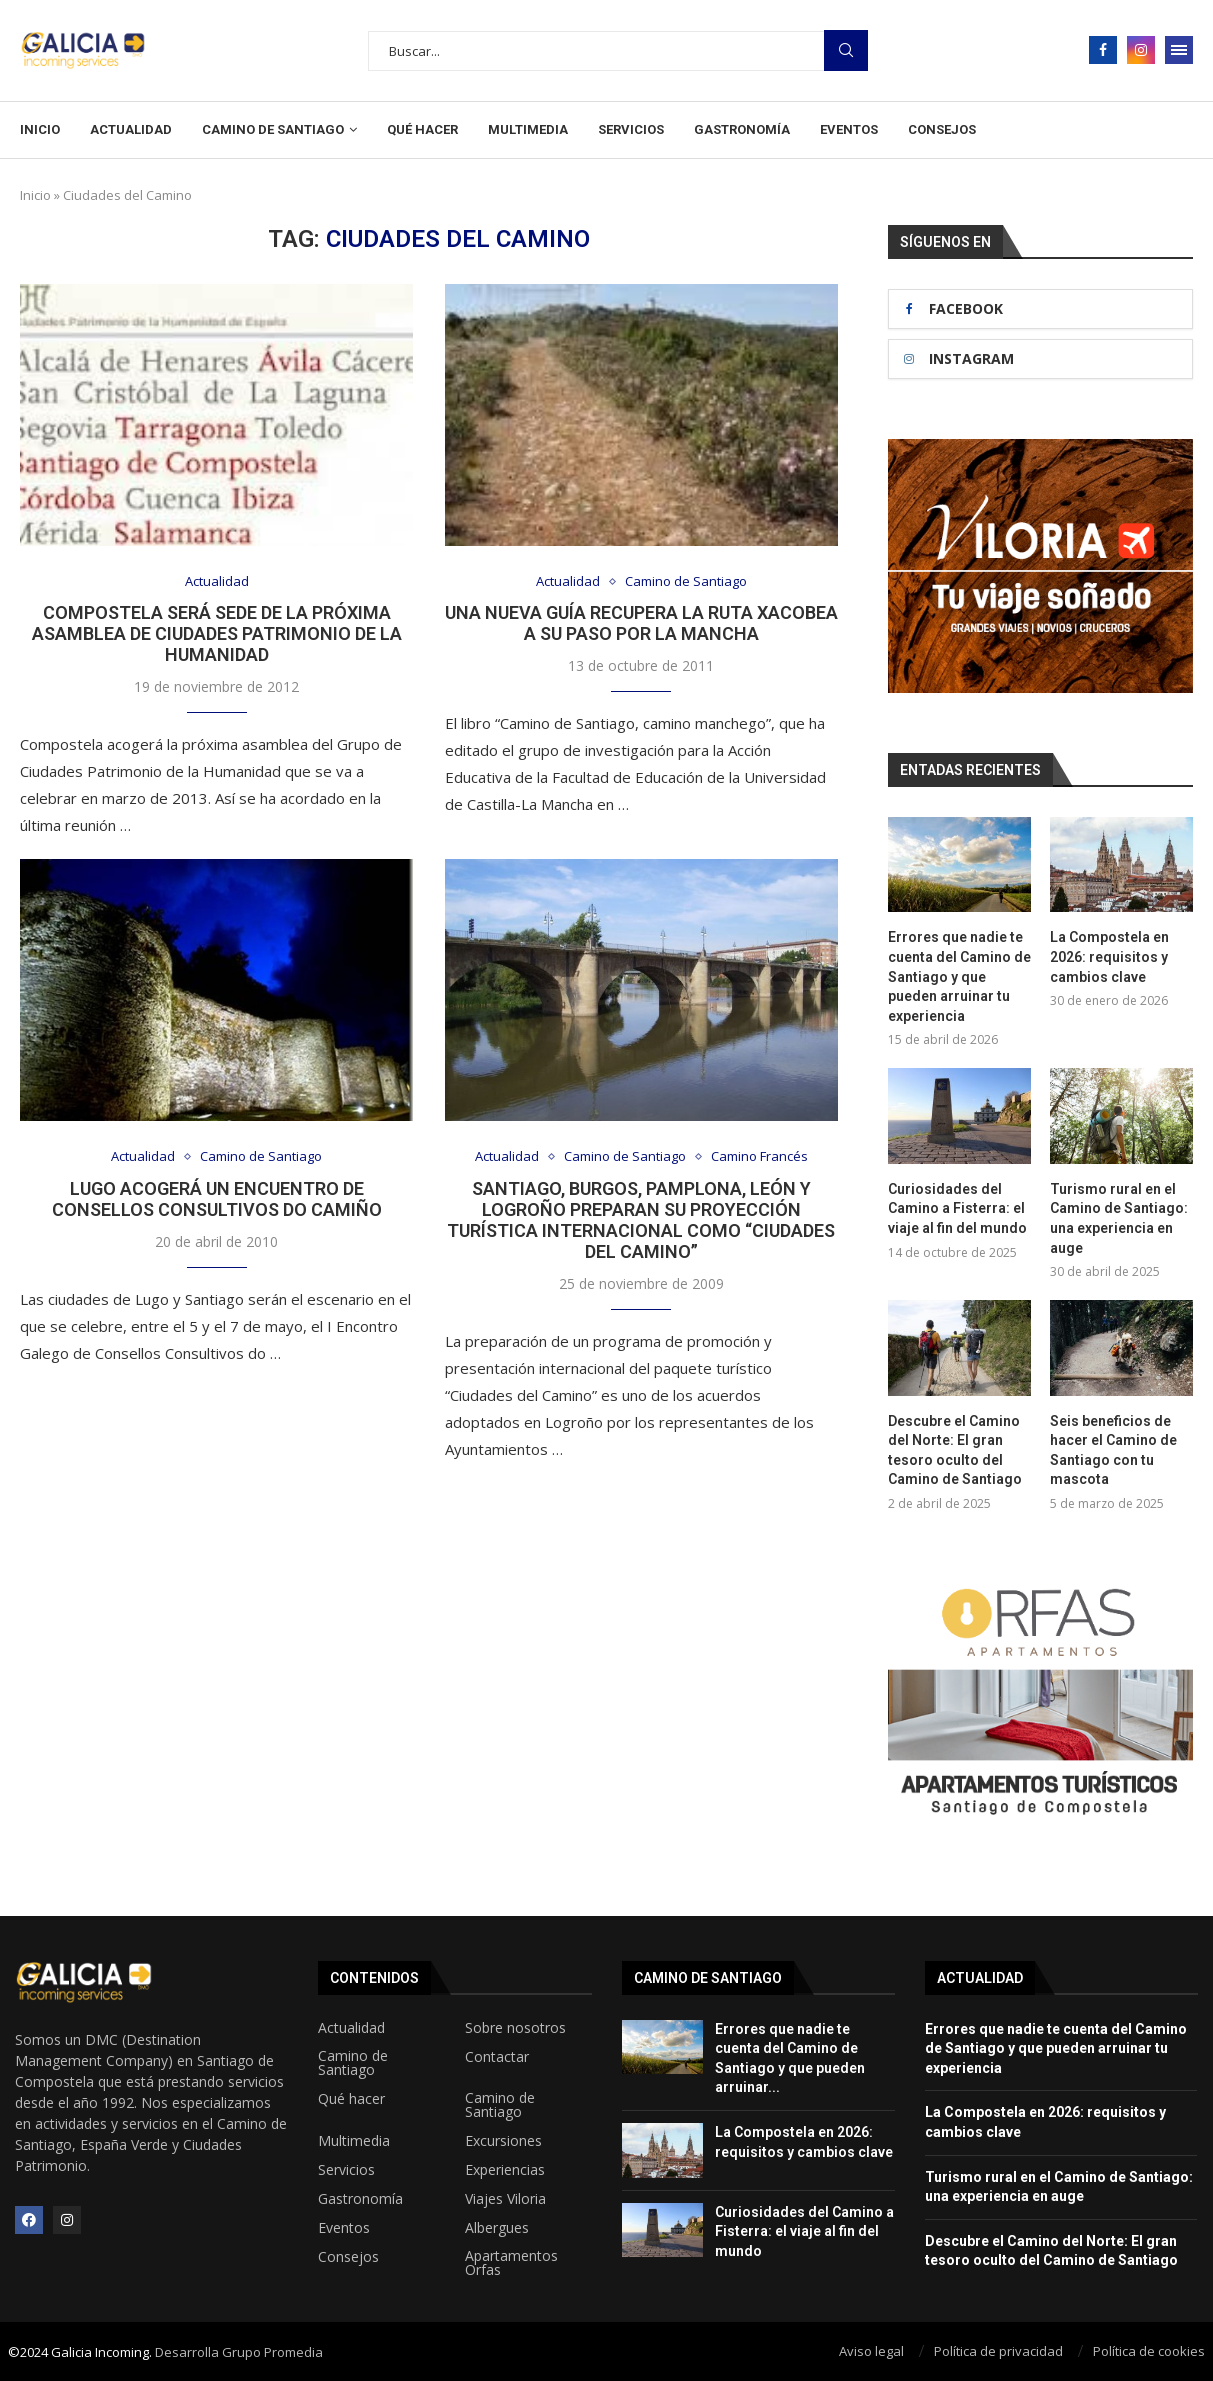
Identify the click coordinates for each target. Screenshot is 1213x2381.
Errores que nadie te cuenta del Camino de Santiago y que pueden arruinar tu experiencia (959, 976)
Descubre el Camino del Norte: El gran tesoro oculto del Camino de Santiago (955, 1449)
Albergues (497, 2227)
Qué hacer (422, 129)
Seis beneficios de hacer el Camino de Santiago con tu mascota (1113, 1449)
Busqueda (846, 50)
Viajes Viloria (505, 2198)
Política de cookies (1149, 2350)
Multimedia (528, 129)
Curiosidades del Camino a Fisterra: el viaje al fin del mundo (957, 1208)
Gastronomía (742, 129)
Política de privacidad (998, 2350)
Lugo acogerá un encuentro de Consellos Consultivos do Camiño (217, 1199)
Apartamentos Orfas (511, 2262)
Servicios (631, 129)
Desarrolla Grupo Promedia (239, 2351)
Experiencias (505, 2169)
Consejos (942, 129)
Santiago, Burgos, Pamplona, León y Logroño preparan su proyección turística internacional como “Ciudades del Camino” (641, 1220)
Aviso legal (871, 2350)
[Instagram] (1141, 50)
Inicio (40, 129)
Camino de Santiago (273, 129)
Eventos (849, 129)
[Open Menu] (1179, 50)
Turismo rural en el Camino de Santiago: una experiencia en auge (1119, 1218)
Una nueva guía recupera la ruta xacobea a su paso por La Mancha (641, 623)
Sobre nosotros (515, 2027)
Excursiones (503, 2140)
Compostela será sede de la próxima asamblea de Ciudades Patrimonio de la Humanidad (217, 633)
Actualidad (131, 129)
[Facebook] (1103, 50)
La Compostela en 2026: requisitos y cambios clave (1109, 956)
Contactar (497, 2056)
